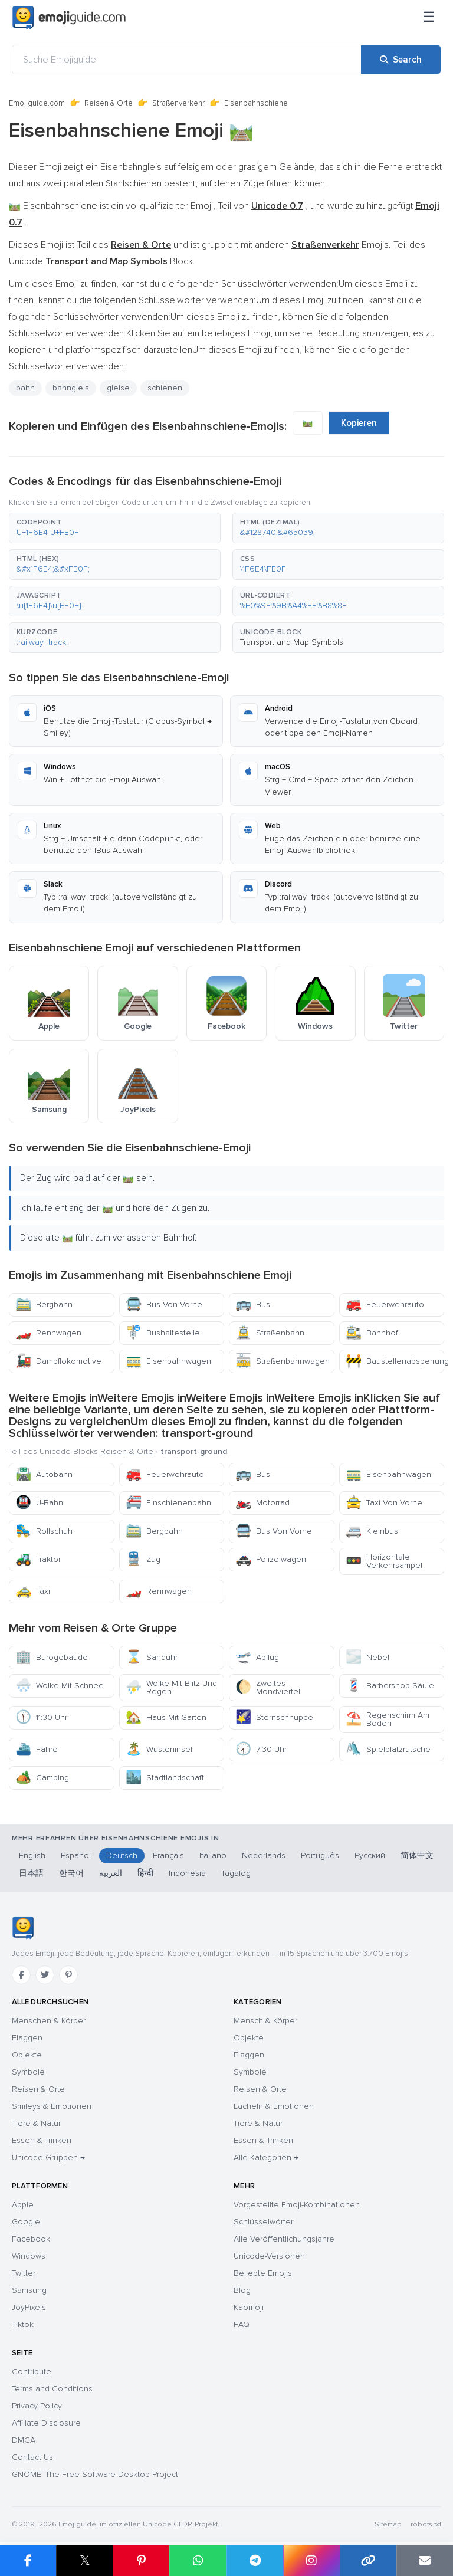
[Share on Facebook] (28, 2560)
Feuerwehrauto (385, 1304)
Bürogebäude (51, 1657)
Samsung (29, 2290)
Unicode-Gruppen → (48, 2157)
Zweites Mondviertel (267, 1687)
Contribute (31, 2372)
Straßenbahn (269, 1333)
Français (168, 1855)
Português (320, 1855)
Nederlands (263, 1855)
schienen (164, 388)
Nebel (367, 1657)
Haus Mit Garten (166, 1717)
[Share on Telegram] (254, 2560)
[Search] (401, 59)
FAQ (242, 2324)
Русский (369, 1855)
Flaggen (27, 2038)
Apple (23, 2205)
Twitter (23, 2273)
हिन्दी (145, 1873)
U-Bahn (39, 1503)
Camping (42, 1778)
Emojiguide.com (37, 103)
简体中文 (417, 1855)
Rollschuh (44, 1531)
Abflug (257, 1657)
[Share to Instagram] (311, 2560)
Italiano (212, 1855)
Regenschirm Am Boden (387, 1719)
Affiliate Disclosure (46, 2423)
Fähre (36, 1749)
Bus (252, 1304)
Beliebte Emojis (263, 2273)
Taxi (32, 1591)
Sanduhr (152, 1657)
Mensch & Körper (265, 2021)
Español (76, 1855)
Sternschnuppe (274, 1717)
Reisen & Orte (108, 103)
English (32, 1855)
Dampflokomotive (58, 1361)
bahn (25, 388)
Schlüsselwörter (263, 2222)
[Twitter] (44, 1974)
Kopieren (359, 423)
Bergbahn (44, 1304)
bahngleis (70, 388)
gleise (118, 388)
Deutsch (121, 1855)
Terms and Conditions (52, 2389)
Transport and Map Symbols (291, 642)
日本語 (31, 1873)
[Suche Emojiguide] (186, 59)
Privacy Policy (37, 2406)
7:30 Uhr (261, 1749)
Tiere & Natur (36, 2123)
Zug (143, 1559)
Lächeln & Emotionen (274, 2106)
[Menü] (428, 17)
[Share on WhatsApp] (197, 2560)
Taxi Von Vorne (384, 1503)
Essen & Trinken (41, 2140)
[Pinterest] (68, 1974)
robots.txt (426, 2524)
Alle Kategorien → (266, 2157)
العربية (110, 1873)
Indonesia (187, 1873)
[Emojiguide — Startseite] (23, 1928)
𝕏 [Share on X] (85, 2560)
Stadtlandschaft (165, 1778)
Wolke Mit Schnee (59, 1686)
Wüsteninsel (159, 1749)
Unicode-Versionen (269, 2256)
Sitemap (388, 2524)
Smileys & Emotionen (51, 2106)
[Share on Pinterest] (141, 2560)
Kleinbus (372, 1531)
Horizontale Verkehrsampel (384, 1561)
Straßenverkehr (178, 103)
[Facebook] (21, 1974)
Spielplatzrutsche (388, 1749)
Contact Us (32, 2457)
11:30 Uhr (41, 1717)
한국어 (71, 1873)
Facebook (31, 2239)
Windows (28, 2256)
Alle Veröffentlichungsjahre (284, 2239)
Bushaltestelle (163, 1333)
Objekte (27, 2055)
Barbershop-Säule (390, 1686)
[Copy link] (368, 2560)
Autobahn (44, 1474)
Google (26, 2222)
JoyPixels (29, 2307)
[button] (115, 528)
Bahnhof (372, 1333)
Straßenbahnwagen (282, 1361)
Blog (242, 2290)
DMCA (23, 2440)
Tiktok (23, 2324)
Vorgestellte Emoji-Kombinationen (297, 2205)
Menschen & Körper (49, 2021)
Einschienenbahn (168, 1503)
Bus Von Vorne (164, 1304)
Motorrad (262, 1503)
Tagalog (236, 1873)
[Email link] (424, 2560)
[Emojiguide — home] (69, 17)
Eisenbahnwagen (168, 1361)
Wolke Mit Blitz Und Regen (171, 1687)
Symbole (28, 2072)
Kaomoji (249, 2307)
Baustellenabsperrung (395, 1361)
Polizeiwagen (270, 1559)
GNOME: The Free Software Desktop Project (95, 2474)
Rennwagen (48, 1333)
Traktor (38, 1559)
